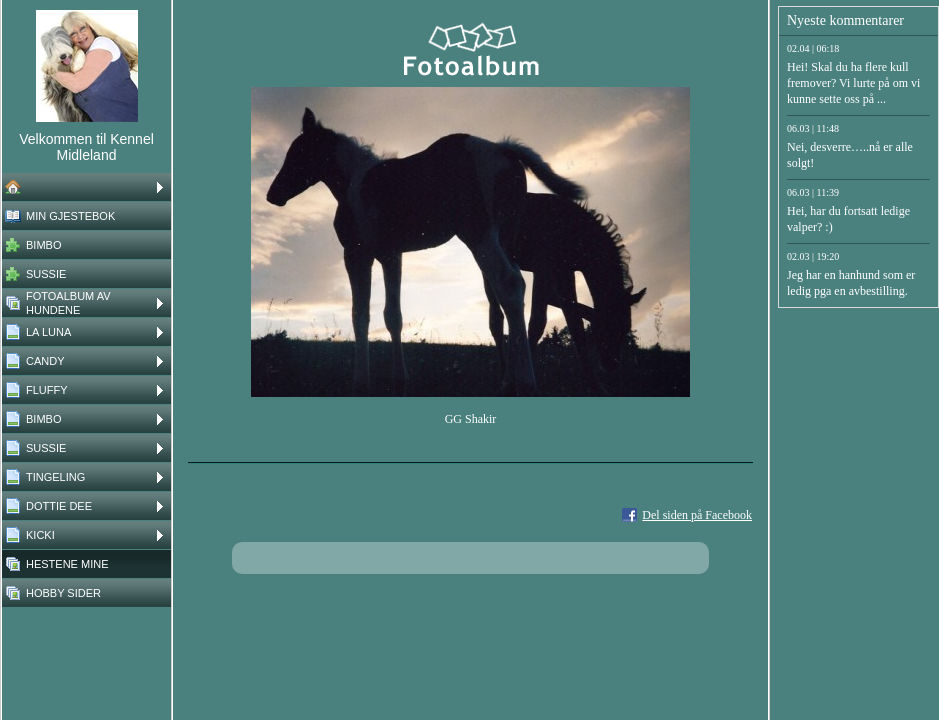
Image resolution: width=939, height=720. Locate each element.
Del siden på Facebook (697, 515)
